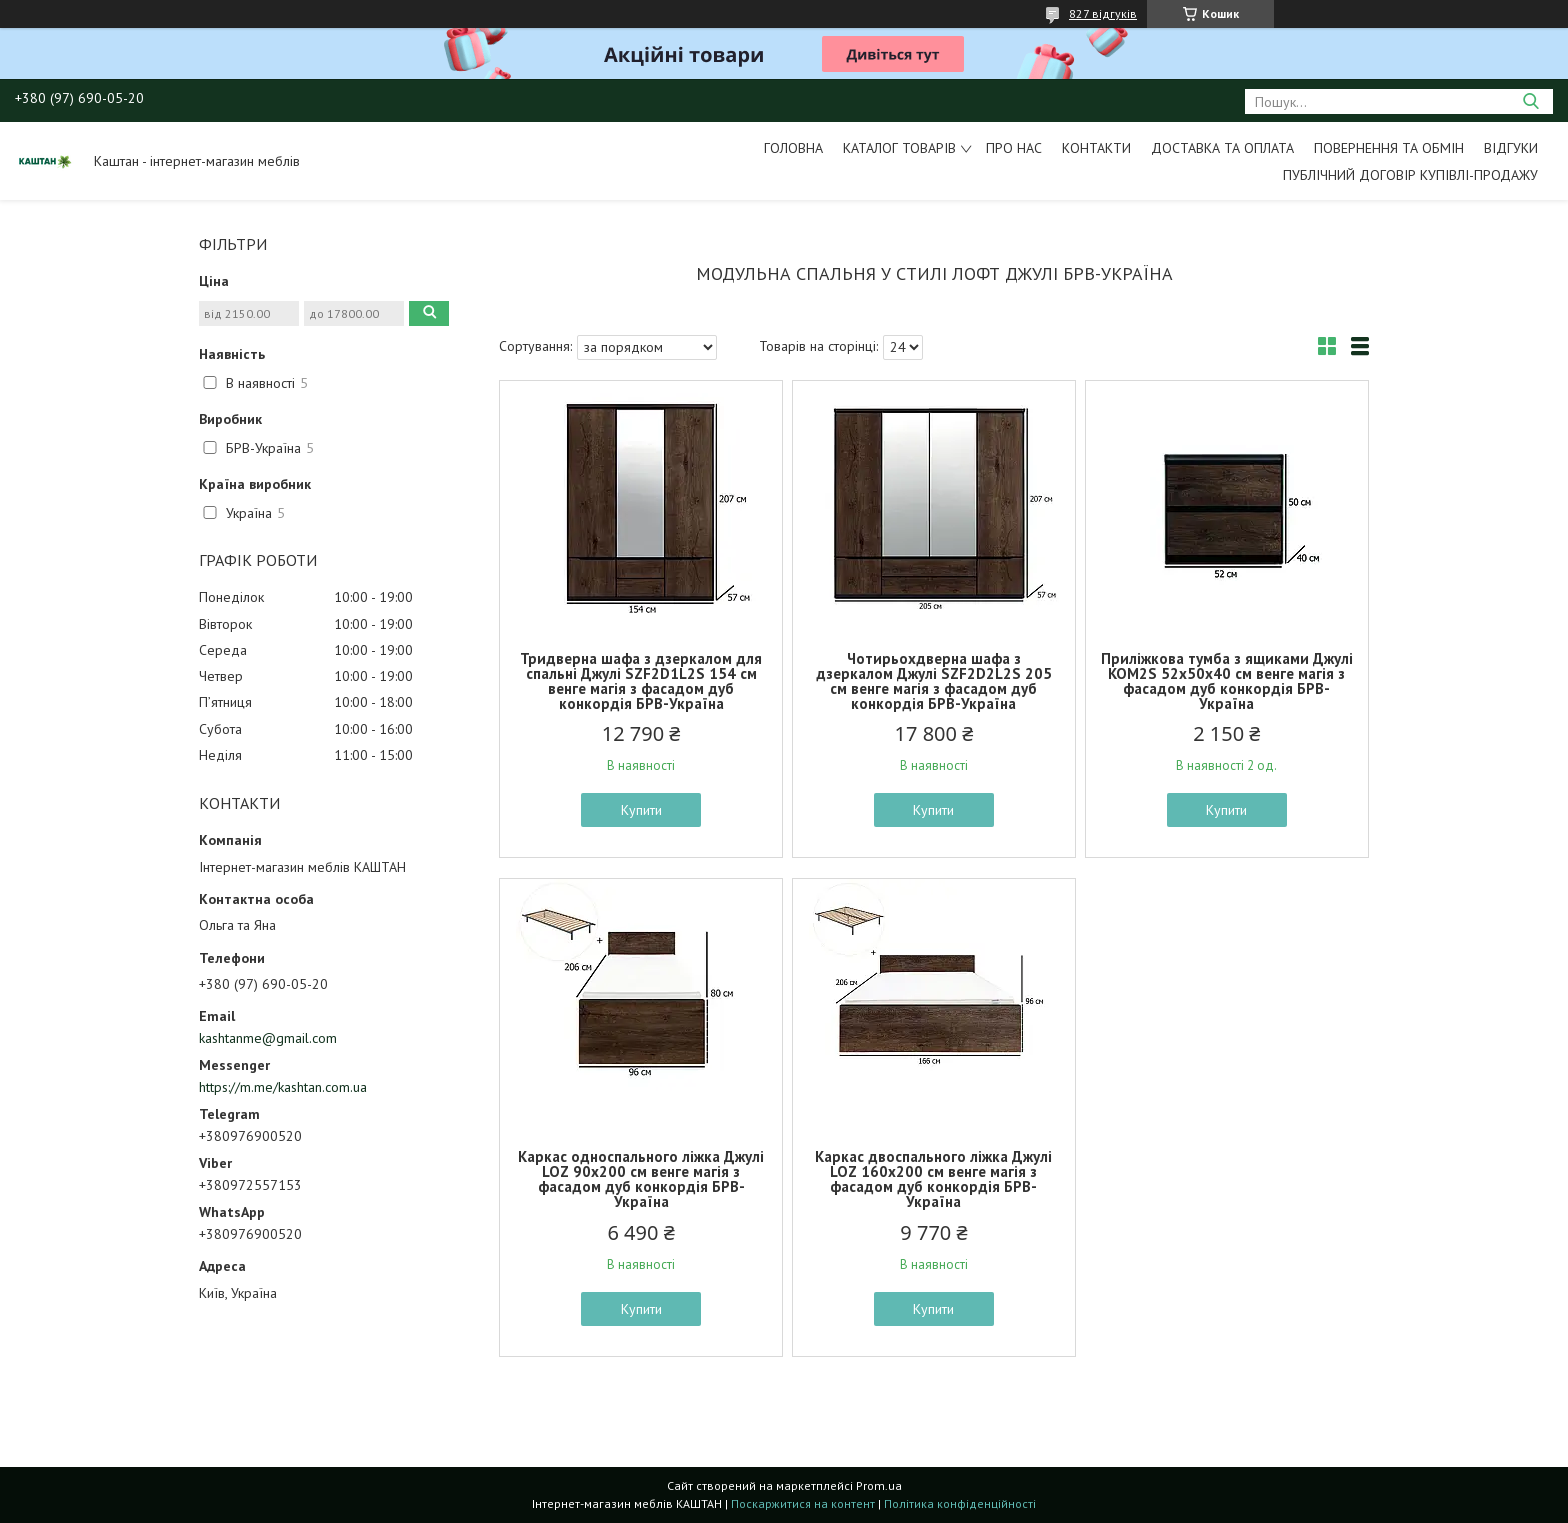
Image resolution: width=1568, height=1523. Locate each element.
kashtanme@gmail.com (268, 1038)
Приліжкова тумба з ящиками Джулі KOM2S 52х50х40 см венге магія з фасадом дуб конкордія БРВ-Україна (1227, 681)
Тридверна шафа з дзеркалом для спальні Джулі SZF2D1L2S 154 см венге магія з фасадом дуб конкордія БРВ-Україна (641, 681)
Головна (793, 148)
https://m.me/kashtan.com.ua (283, 1087)
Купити (641, 810)
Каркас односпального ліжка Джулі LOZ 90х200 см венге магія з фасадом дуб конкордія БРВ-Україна (641, 1179)
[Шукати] (1530, 101)
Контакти (1096, 148)
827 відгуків (1103, 13)
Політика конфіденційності (960, 1503)
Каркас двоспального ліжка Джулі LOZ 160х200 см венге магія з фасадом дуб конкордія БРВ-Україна (933, 1179)
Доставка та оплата (1222, 148)
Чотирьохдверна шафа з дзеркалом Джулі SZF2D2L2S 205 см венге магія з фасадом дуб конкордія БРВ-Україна (934, 681)
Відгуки (1511, 148)
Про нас (1014, 148)
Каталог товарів (899, 148)
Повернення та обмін (1389, 148)
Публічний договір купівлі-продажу (1410, 175)
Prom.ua (879, 1485)
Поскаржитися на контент (803, 1503)
